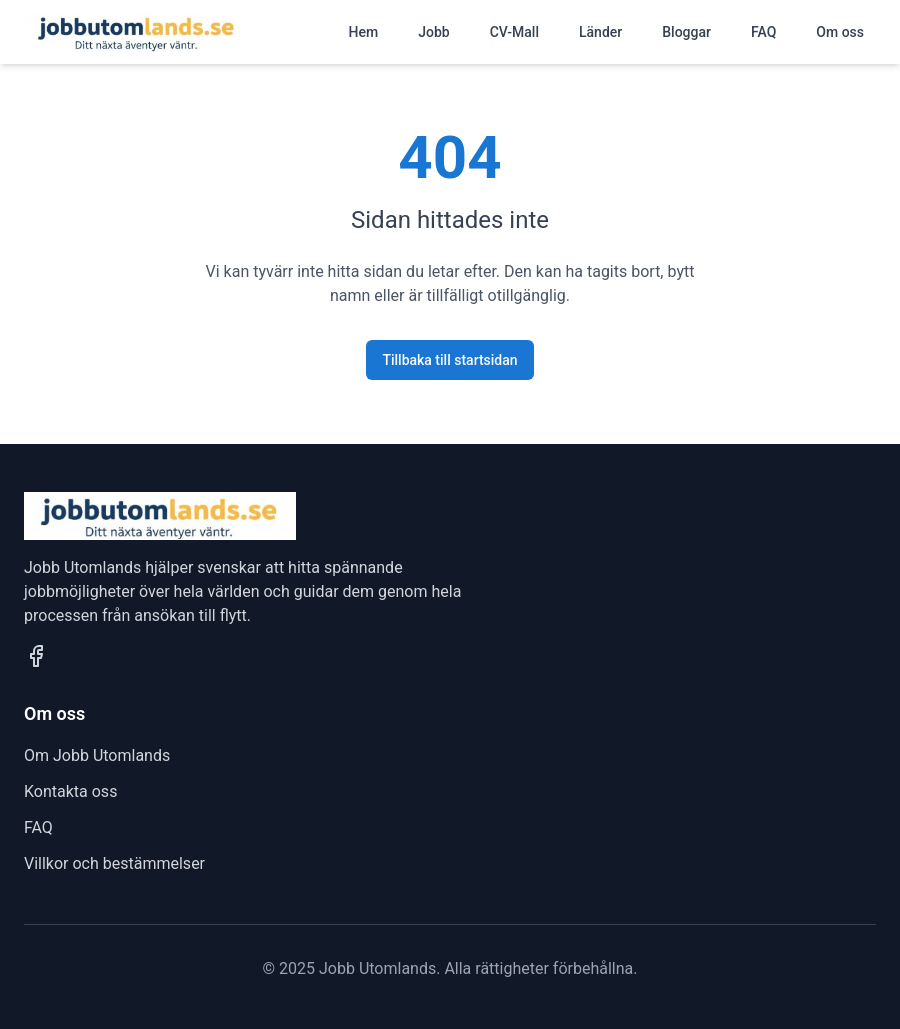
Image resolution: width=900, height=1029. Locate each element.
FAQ (763, 32)
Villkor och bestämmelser (114, 863)
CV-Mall (514, 32)
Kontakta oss (70, 791)
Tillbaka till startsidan (449, 360)
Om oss (840, 32)
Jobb (433, 32)
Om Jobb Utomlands (97, 755)
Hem (364, 32)
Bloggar (686, 32)
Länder (600, 32)
